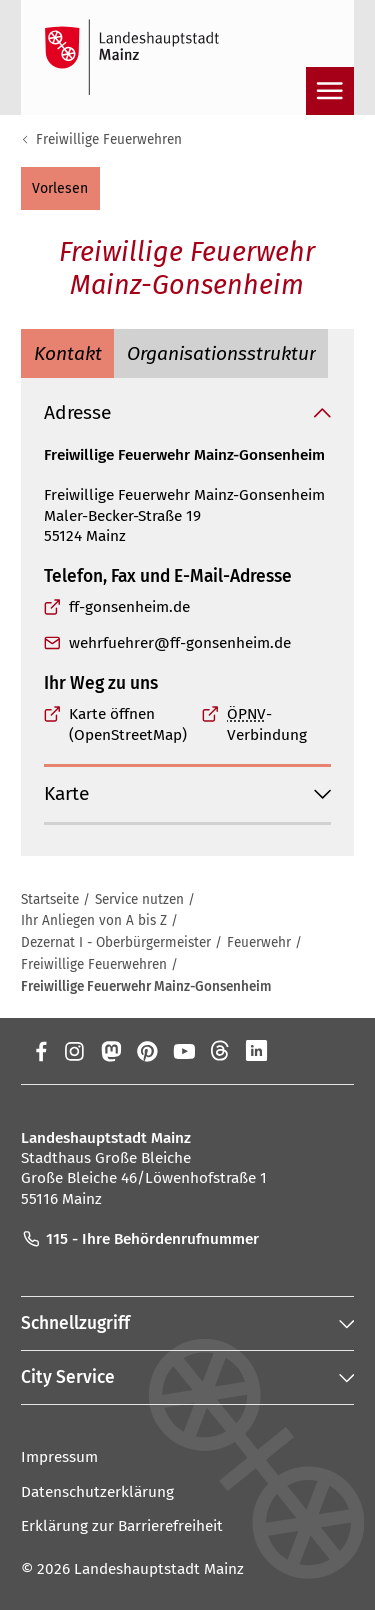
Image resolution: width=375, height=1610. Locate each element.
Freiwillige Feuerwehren (109, 139)
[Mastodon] (110, 1051)
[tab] (67, 353)
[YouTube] (183, 1051)
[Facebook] (41, 1051)
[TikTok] (330, 1051)
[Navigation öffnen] (330, 91)
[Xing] (293, 1051)
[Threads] (220, 1051)
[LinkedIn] (256, 1051)
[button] (60, 188)
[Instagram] (73, 1051)
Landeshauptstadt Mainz (159, 1569)
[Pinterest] (147, 1051)
